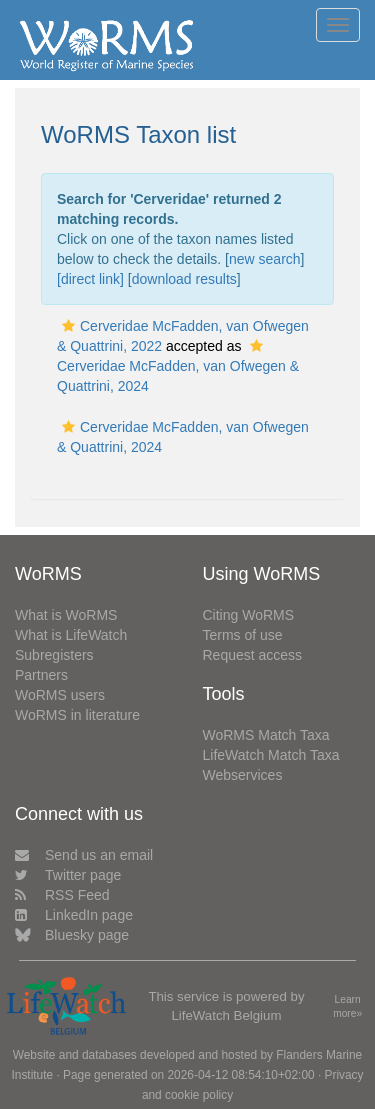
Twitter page (68, 875)
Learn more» (347, 1007)
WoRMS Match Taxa (266, 735)
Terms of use (243, 635)
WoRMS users (60, 695)
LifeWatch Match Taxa (271, 755)
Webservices (243, 775)
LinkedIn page (74, 915)
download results (184, 279)
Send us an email (84, 855)
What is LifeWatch (71, 635)
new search (265, 259)
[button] (68, 326)
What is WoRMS (66, 615)
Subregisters (54, 655)
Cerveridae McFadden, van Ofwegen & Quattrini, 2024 (178, 366)
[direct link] (90, 279)
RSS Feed (62, 895)
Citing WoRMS (249, 615)
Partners (41, 675)
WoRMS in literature (77, 715)
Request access (253, 655)
